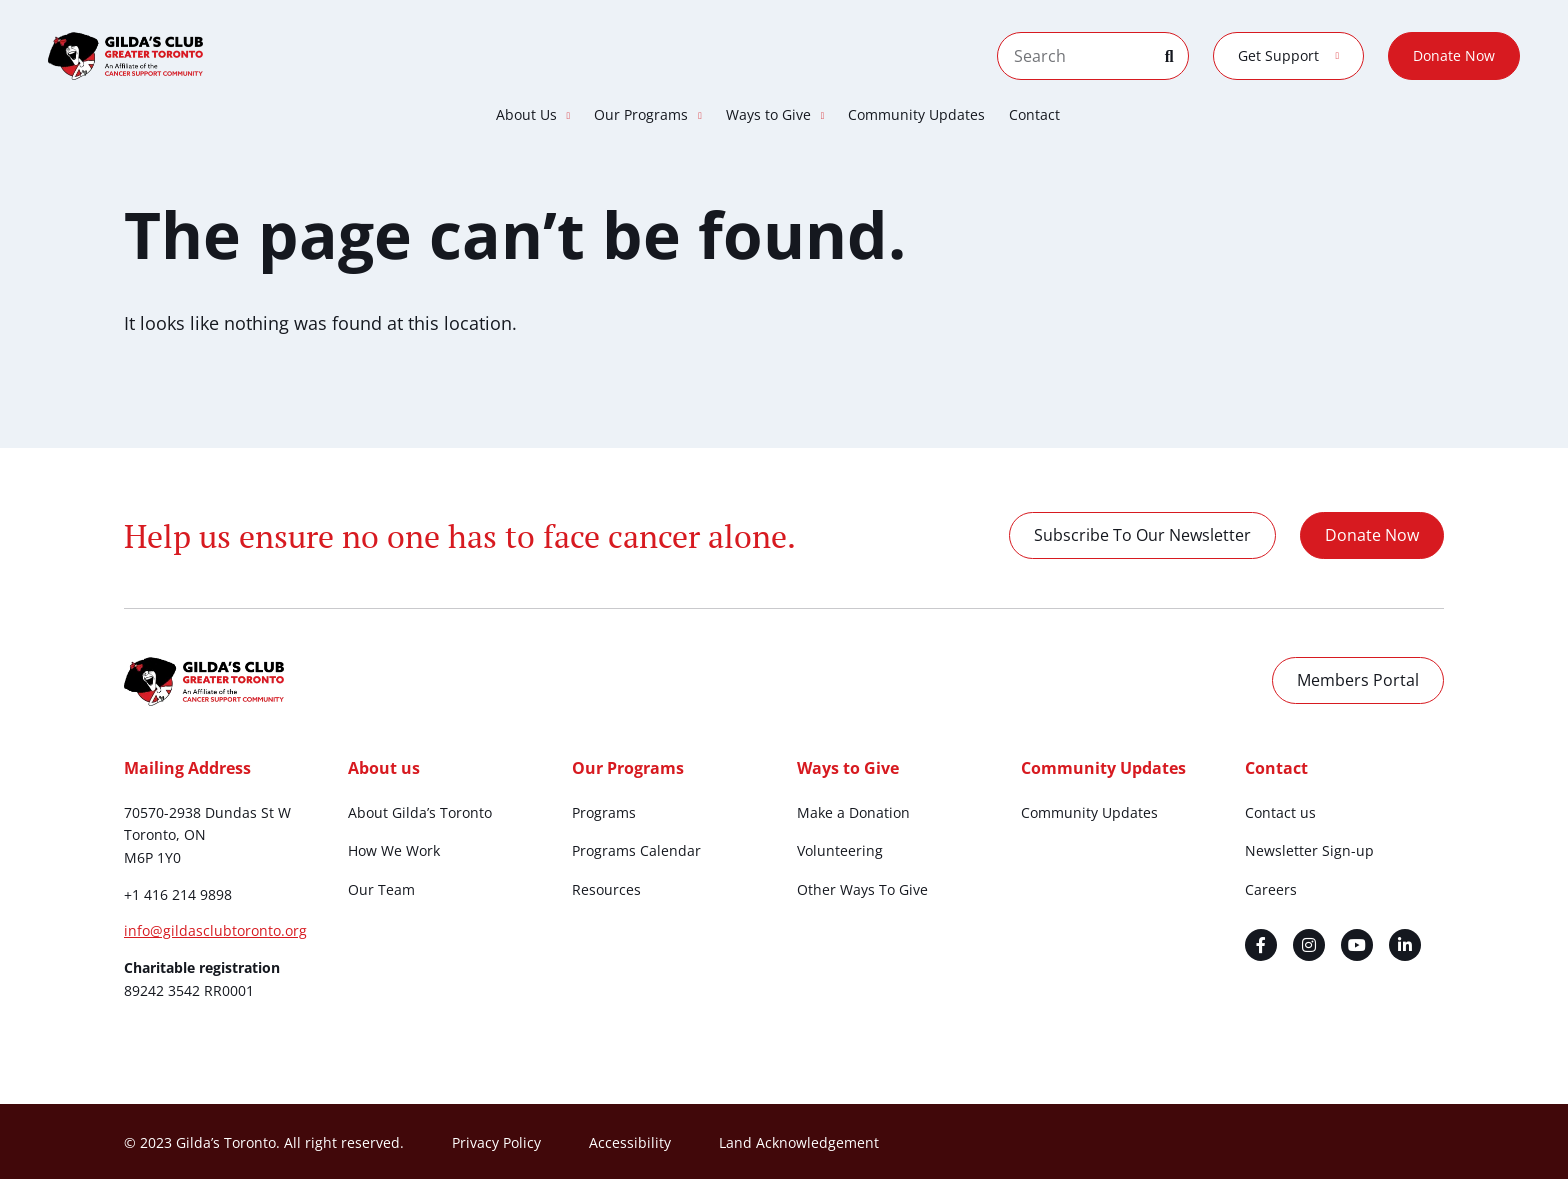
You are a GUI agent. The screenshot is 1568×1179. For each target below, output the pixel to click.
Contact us (1280, 812)
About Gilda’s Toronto (420, 812)
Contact (1034, 114)
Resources (606, 889)
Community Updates (916, 114)
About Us (533, 115)
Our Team (381, 889)
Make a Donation (853, 812)
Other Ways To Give (862, 889)
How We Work (394, 850)
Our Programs (648, 115)
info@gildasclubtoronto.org (215, 930)
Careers (1271, 889)
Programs (604, 812)
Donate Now (1454, 55)
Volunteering (840, 850)
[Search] (1177, 56)
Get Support (1288, 56)
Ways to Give (775, 115)
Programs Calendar (636, 850)
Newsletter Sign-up (1309, 850)
